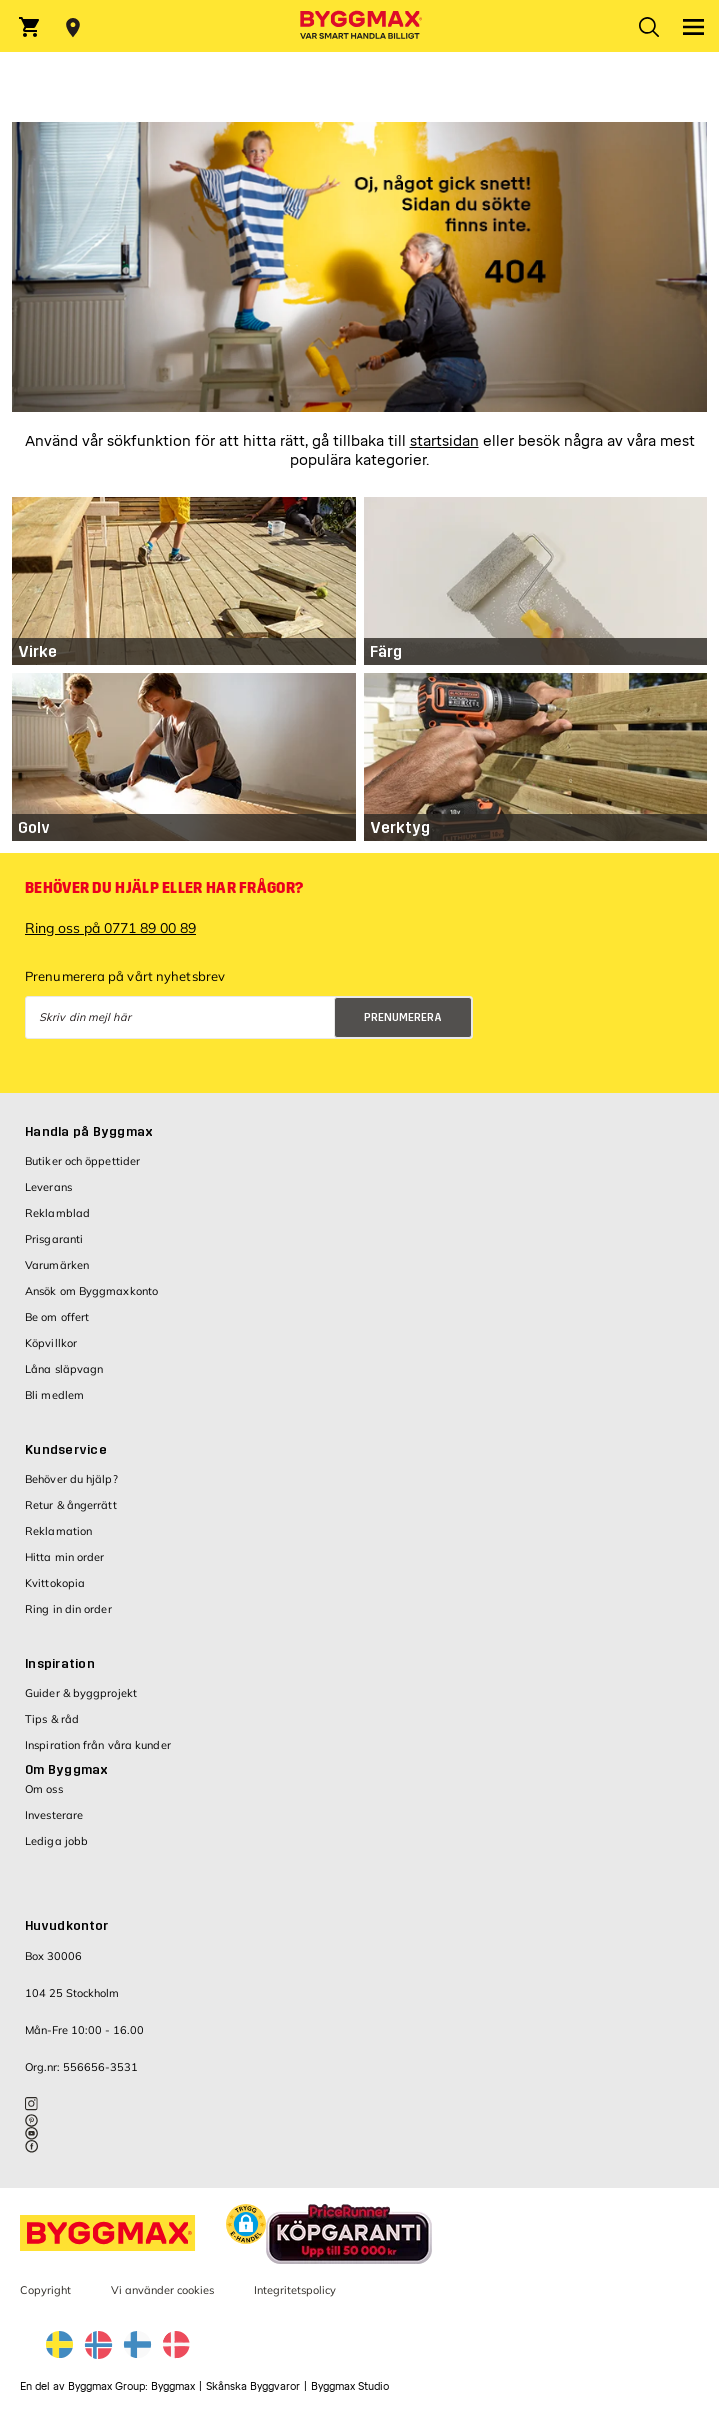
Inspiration (60, 1664)
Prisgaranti (54, 1239)
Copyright (45, 2290)
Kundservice (66, 1450)
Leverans (48, 1187)
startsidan (444, 441)
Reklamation (58, 1531)
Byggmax (173, 2386)
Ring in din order (68, 1609)
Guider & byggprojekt (81, 1693)
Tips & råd (52, 1719)
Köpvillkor (51, 1343)
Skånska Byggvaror (253, 2386)
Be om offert (57, 1317)
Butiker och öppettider (82, 1161)
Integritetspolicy (295, 2290)
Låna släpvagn (64, 1369)
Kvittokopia (55, 1583)
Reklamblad (57, 1213)
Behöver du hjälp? (71, 1479)
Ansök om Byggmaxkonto (91, 1291)
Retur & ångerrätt (71, 1505)
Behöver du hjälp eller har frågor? (164, 888)
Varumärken (57, 1265)
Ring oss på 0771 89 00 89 (110, 928)
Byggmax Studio (350, 2386)
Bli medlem (54, 1395)
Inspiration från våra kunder (98, 1745)
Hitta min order (65, 1557)
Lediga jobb (56, 1841)
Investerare (54, 1815)
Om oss (44, 1789)
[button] (246, 2227)
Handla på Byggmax (89, 1132)
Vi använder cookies (162, 2290)
